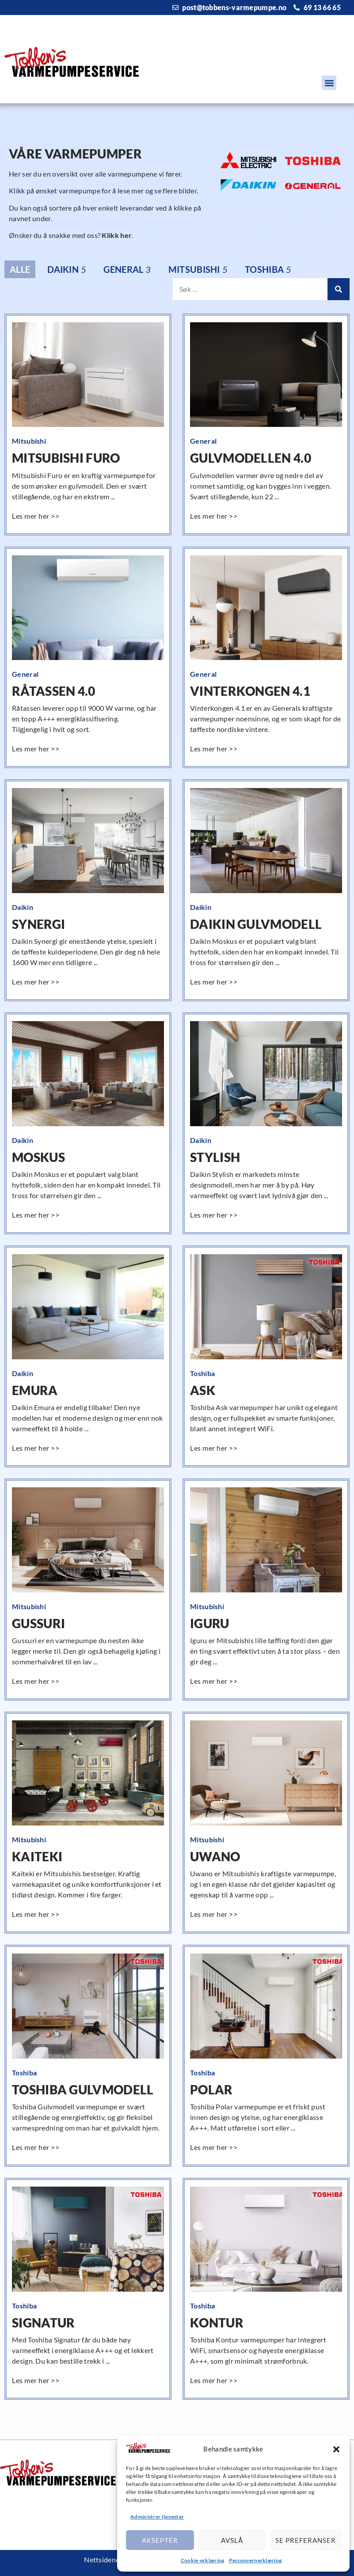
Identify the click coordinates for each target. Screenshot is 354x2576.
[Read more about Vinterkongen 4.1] (215, 748)
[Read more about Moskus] (36, 1214)
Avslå (232, 2540)
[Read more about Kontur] (215, 2380)
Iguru (209, 1623)
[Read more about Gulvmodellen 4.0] (215, 516)
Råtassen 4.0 (53, 690)
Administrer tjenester (157, 2516)
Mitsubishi (29, 441)
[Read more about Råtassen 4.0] (36, 748)
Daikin (22, 907)
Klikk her (117, 235)
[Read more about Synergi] (36, 981)
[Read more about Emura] (36, 1448)
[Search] (338, 289)
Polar (211, 2089)
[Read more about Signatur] (36, 2380)
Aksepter (160, 2540)
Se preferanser (305, 2540)
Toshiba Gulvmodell (82, 2089)
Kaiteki (37, 1856)
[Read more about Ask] (215, 1448)
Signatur (43, 2322)
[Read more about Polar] (215, 2147)
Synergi (38, 924)
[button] (336, 2449)
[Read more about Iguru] (215, 1681)
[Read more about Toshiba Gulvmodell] (36, 2147)
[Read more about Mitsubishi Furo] (36, 516)
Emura (35, 1390)
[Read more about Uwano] (215, 1914)
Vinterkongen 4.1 (250, 690)
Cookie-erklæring (203, 2560)
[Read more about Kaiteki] (36, 1914)
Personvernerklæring (255, 2560)
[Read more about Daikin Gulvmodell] (215, 981)
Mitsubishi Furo (66, 457)
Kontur (217, 2322)
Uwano (215, 1856)
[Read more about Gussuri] (36, 1681)
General (203, 441)
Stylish (215, 1157)
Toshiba (202, 1373)
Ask (202, 1390)
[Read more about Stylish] (215, 1214)
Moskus (38, 1157)
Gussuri (38, 1623)
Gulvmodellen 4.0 (250, 457)
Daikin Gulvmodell (256, 924)
